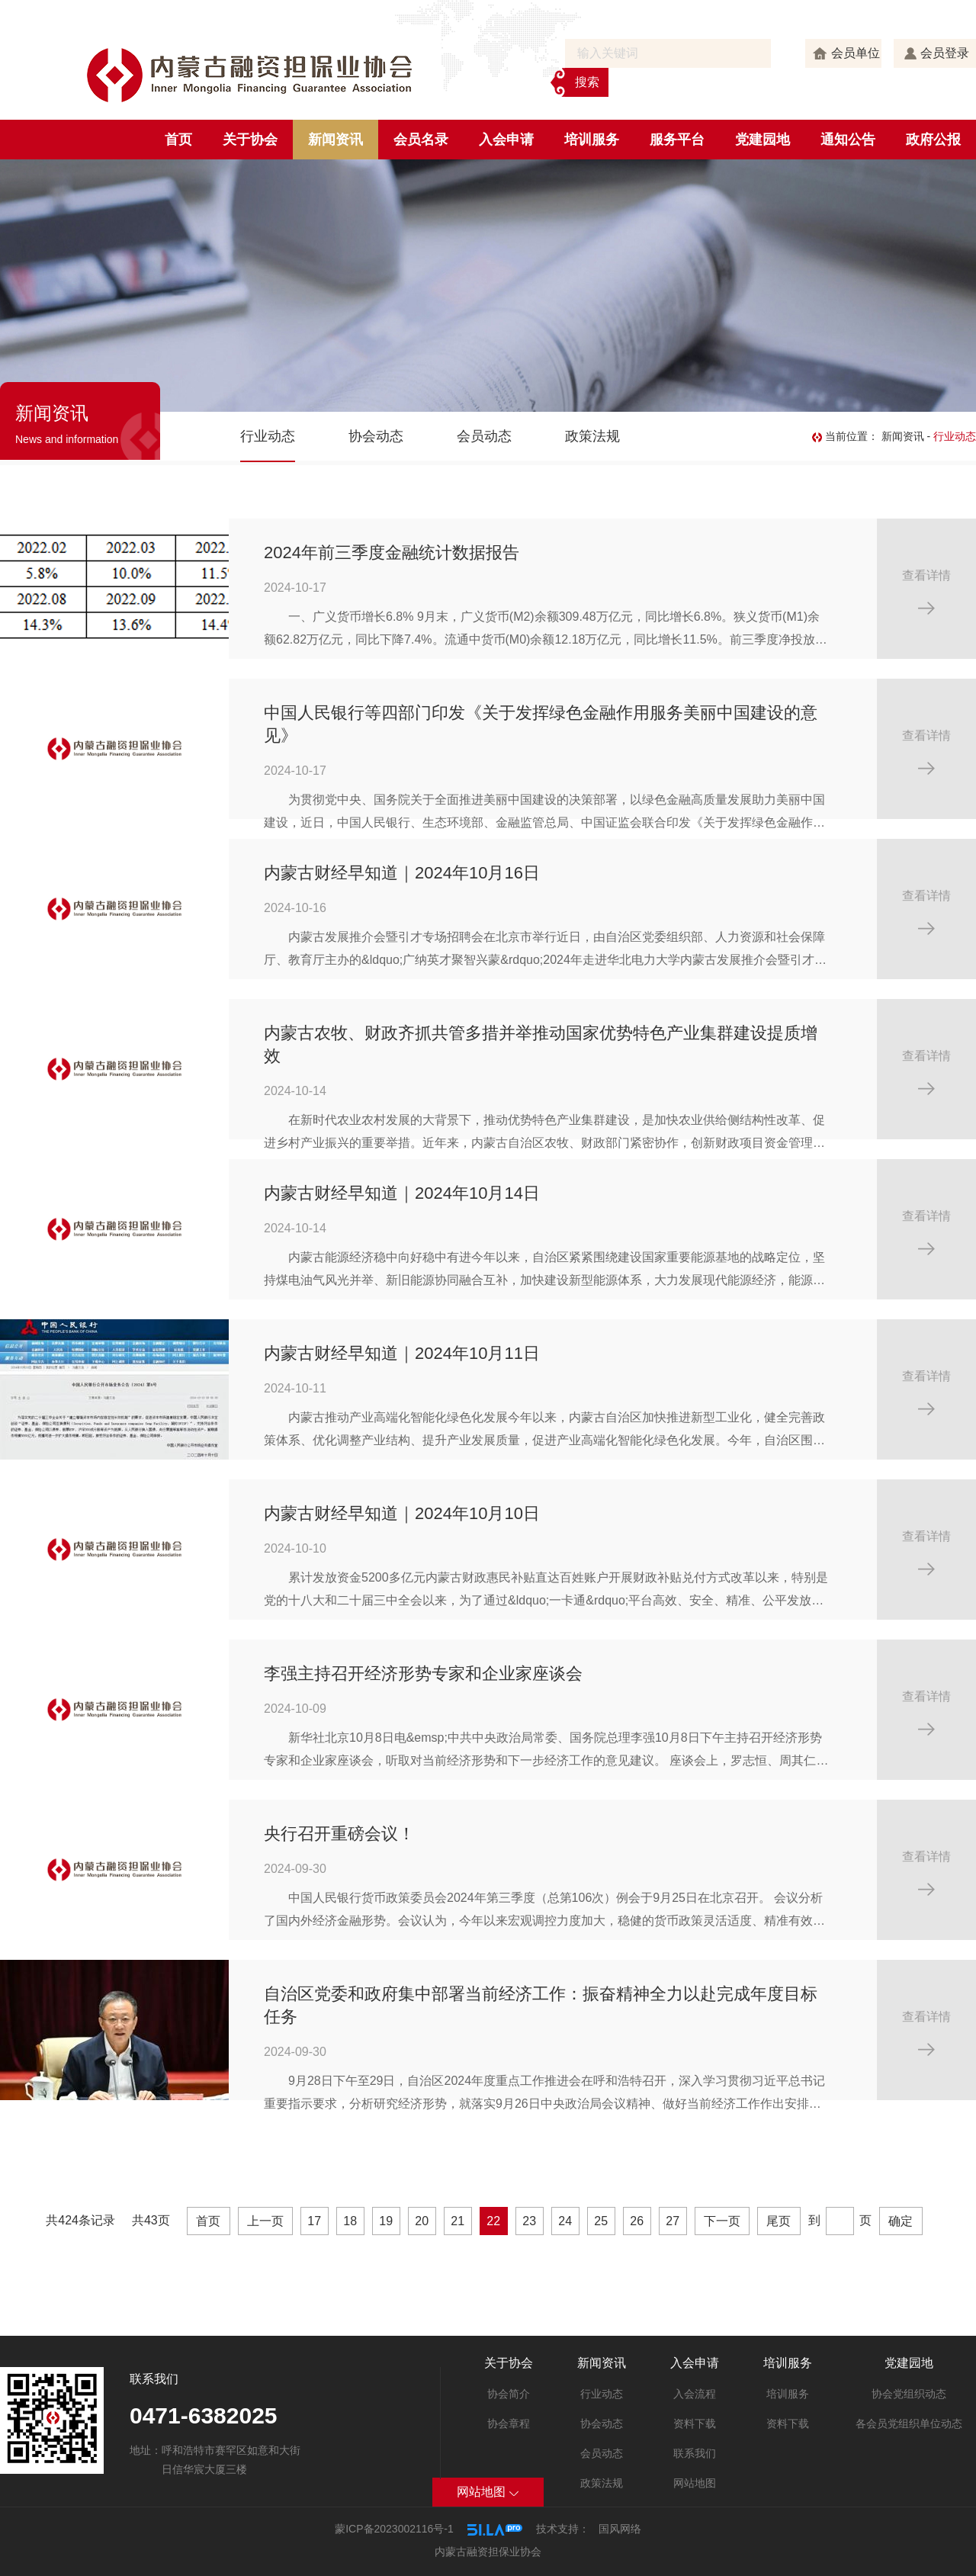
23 (529, 2221)
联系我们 (694, 2453)
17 (314, 2221)
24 (565, 2221)
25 (601, 2221)
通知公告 (847, 139)
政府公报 (933, 139)
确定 (900, 2221)
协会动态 (375, 436)
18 (350, 2221)
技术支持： (562, 2529)
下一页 (722, 2221)
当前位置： (846, 436)
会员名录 (420, 139)
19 (386, 2221)
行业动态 (267, 436)
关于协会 (250, 139)
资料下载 (694, 2423)
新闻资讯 (335, 139)
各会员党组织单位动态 (909, 2423)
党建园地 (762, 139)
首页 (178, 139)
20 (422, 2221)
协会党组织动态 (909, 2394)
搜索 (587, 81)
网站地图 (694, 2483)
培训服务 (591, 139)
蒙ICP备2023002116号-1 (394, 2529)
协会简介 (508, 2394)
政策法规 (592, 436)
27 (672, 2221)
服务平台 (677, 139)
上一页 (265, 2221)
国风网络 (620, 2529)
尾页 (778, 2221)
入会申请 (506, 139)
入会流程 (694, 2394)
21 (457, 2221)
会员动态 (484, 436)
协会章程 (508, 2423)
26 (637, 2221)
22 (493, 2221)
